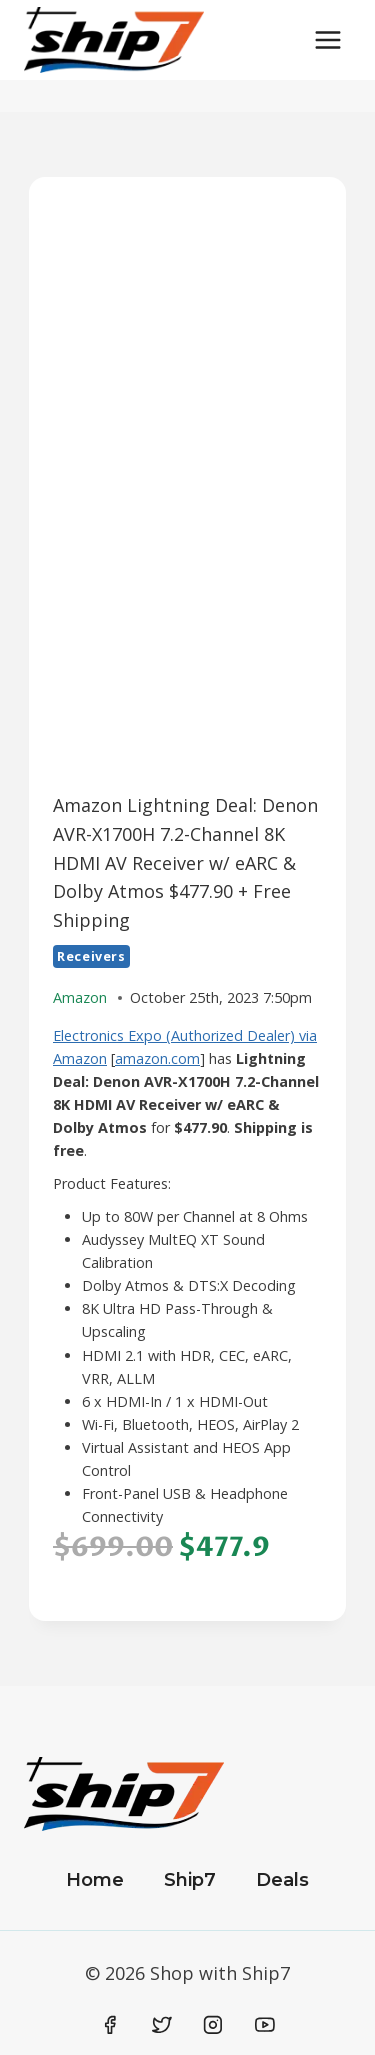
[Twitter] (162, 2026)
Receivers (91, 956)
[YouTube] (265, 2026)
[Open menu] (327, 39)
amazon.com (157, 1058)
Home (95, 1880)
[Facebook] (111, 2026)
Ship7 (190, 1880)
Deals (282, 1880)
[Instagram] (213, 2026)
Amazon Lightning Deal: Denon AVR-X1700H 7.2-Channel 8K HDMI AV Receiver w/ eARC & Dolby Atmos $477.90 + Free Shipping (185, 862)
